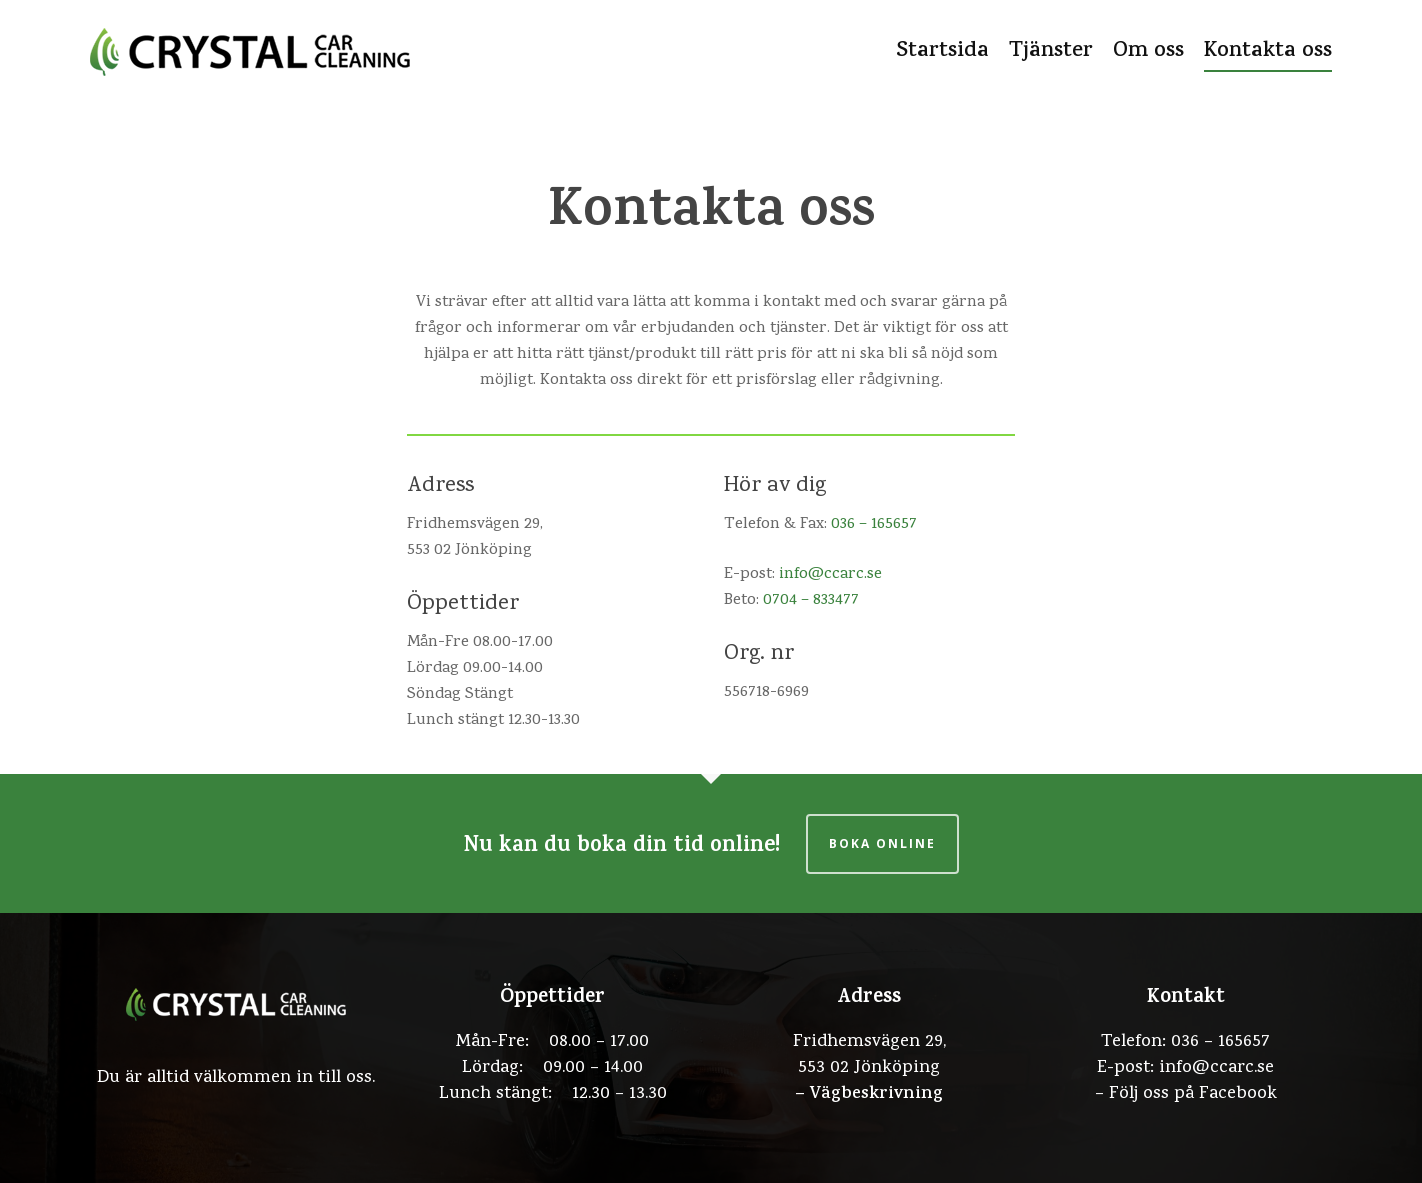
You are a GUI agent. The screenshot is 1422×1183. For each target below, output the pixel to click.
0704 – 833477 (811, 601)
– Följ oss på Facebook (1186, 1094)
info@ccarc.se (830, 575)
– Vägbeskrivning (869, 1095)
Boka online (882, 843)
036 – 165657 (874, 525)
